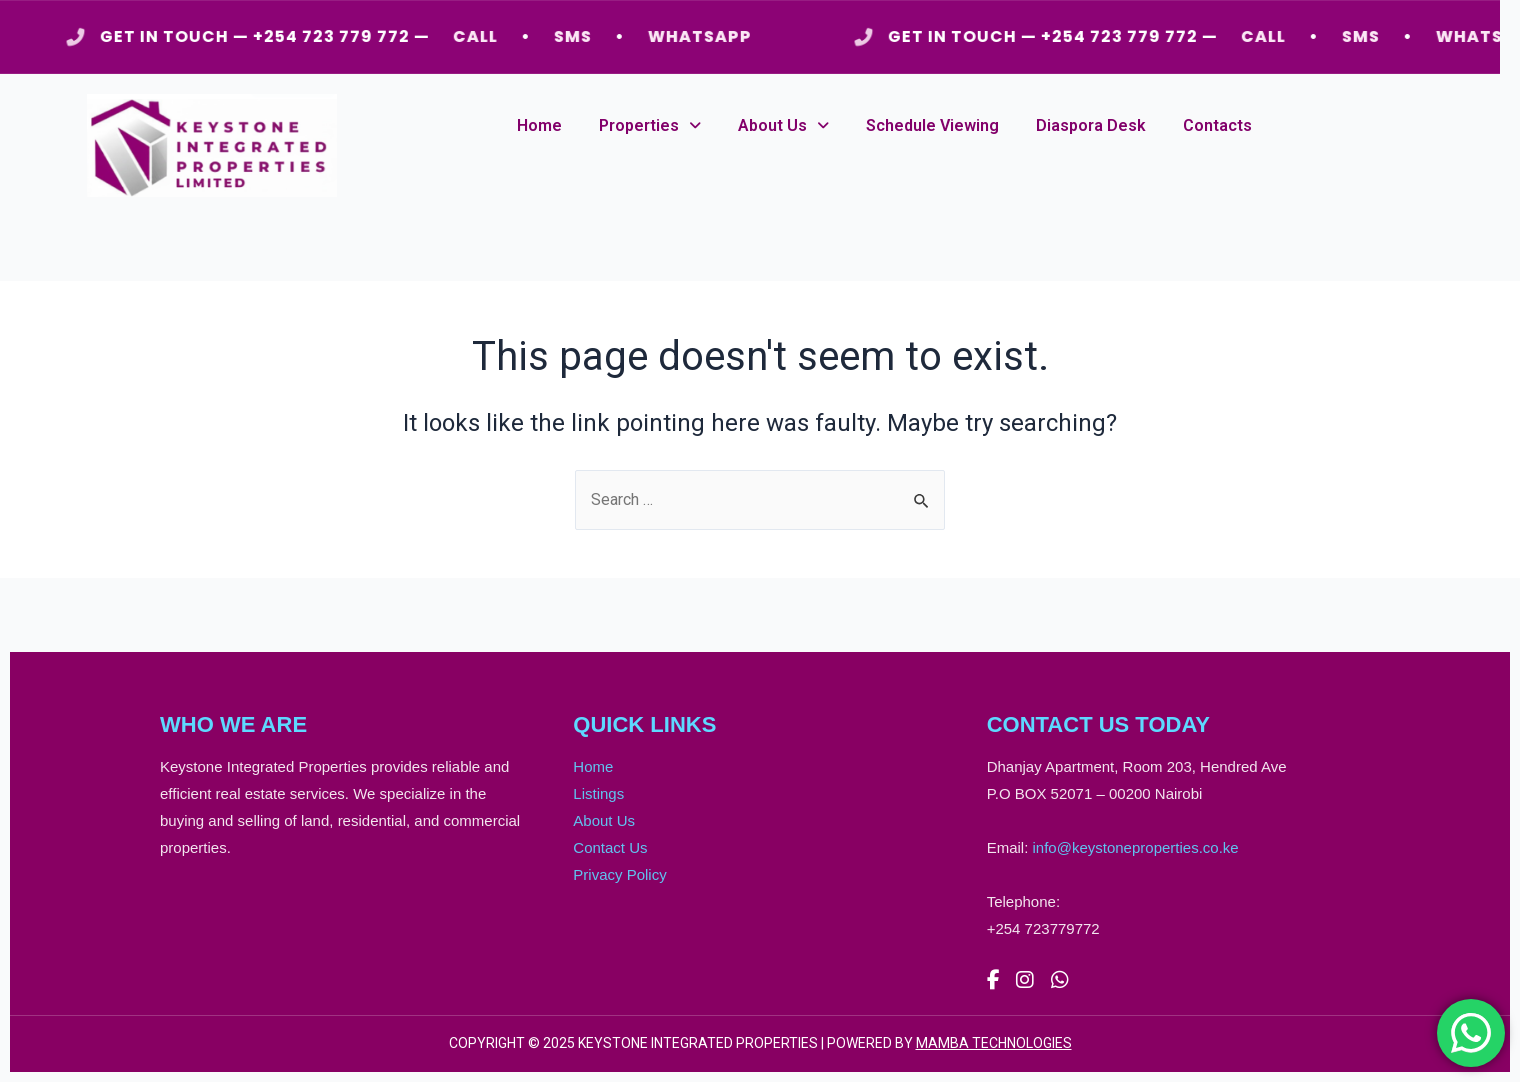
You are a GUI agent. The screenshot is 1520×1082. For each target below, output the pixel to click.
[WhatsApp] (1060, 981)
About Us (783, 125)
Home (539, 125)
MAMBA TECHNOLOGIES (994, 1043)
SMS (578, 36)
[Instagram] (1025, 981)
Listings (598, 793)
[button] (650, 126)
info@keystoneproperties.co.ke (1136, 847)
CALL (480, 36)
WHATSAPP (705, 36)
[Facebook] (993, 981)
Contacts (1217, 125)
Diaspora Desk (1091, 125)
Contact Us (610, 847)
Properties (650, 125)
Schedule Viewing (932, 125)
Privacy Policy (619, 874)
